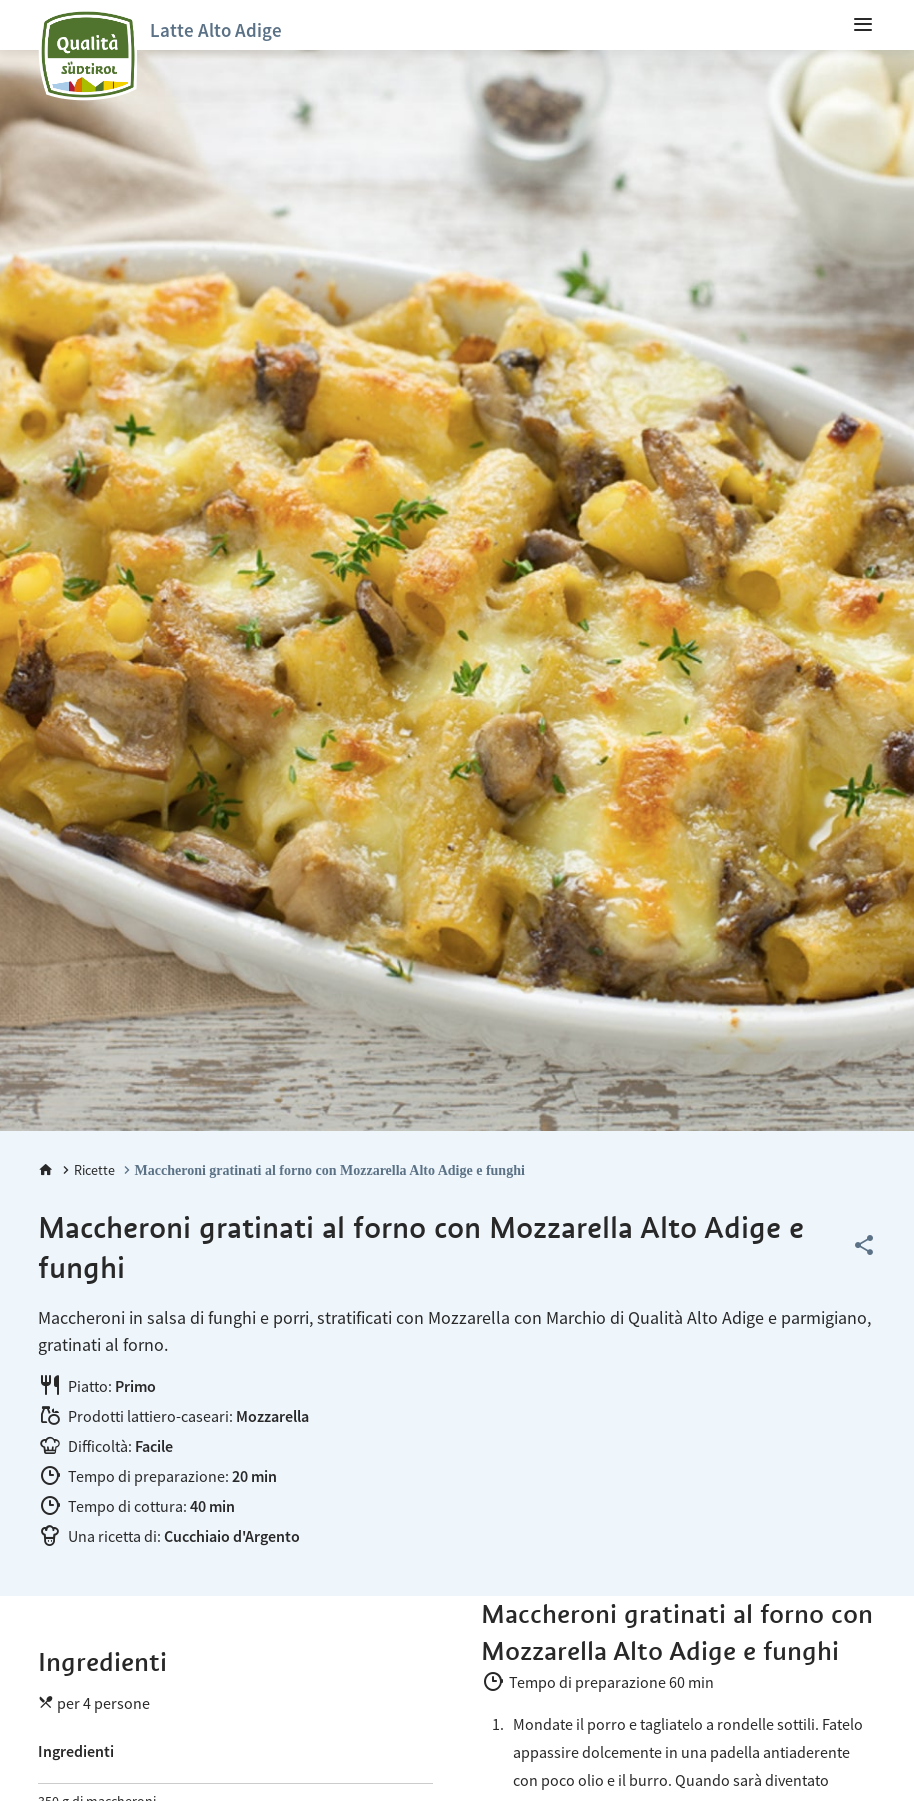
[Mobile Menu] (863, 25)
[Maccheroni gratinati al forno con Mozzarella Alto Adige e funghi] (322, 1170)
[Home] (46, 1170)
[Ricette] (86, 1170)
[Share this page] (864, 1246)
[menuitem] (863, 25)
